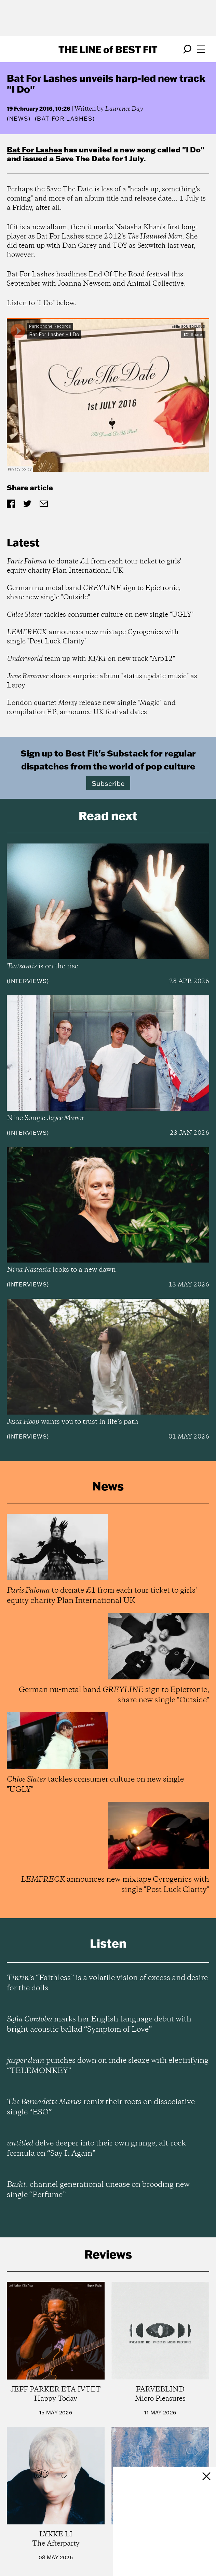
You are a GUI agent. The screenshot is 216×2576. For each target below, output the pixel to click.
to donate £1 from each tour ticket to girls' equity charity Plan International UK (94, 566)
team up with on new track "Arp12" (91, 659)
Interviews (28, 981)
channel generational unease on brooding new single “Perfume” (98, 2190)
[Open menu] (201, 49)
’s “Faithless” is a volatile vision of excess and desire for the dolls (107, 1983)
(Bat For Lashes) (65, 118)
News (18, 118)
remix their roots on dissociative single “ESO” (101, 2107)
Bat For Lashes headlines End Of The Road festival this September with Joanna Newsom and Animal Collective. (96, 279)
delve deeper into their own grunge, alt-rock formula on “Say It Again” (96, 2148)
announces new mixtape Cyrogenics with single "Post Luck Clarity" (93, 637)
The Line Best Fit (108, 49)
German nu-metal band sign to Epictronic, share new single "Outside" (94, 593)
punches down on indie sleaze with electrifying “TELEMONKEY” (107, 2066)
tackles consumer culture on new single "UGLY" (100, 614)
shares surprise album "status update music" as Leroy (102, 681)
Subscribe (108, 783)
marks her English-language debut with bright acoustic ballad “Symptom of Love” (99, 2024)
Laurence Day (124, 109)
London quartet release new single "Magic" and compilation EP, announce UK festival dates (91, 707)
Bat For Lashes (34, 149)
